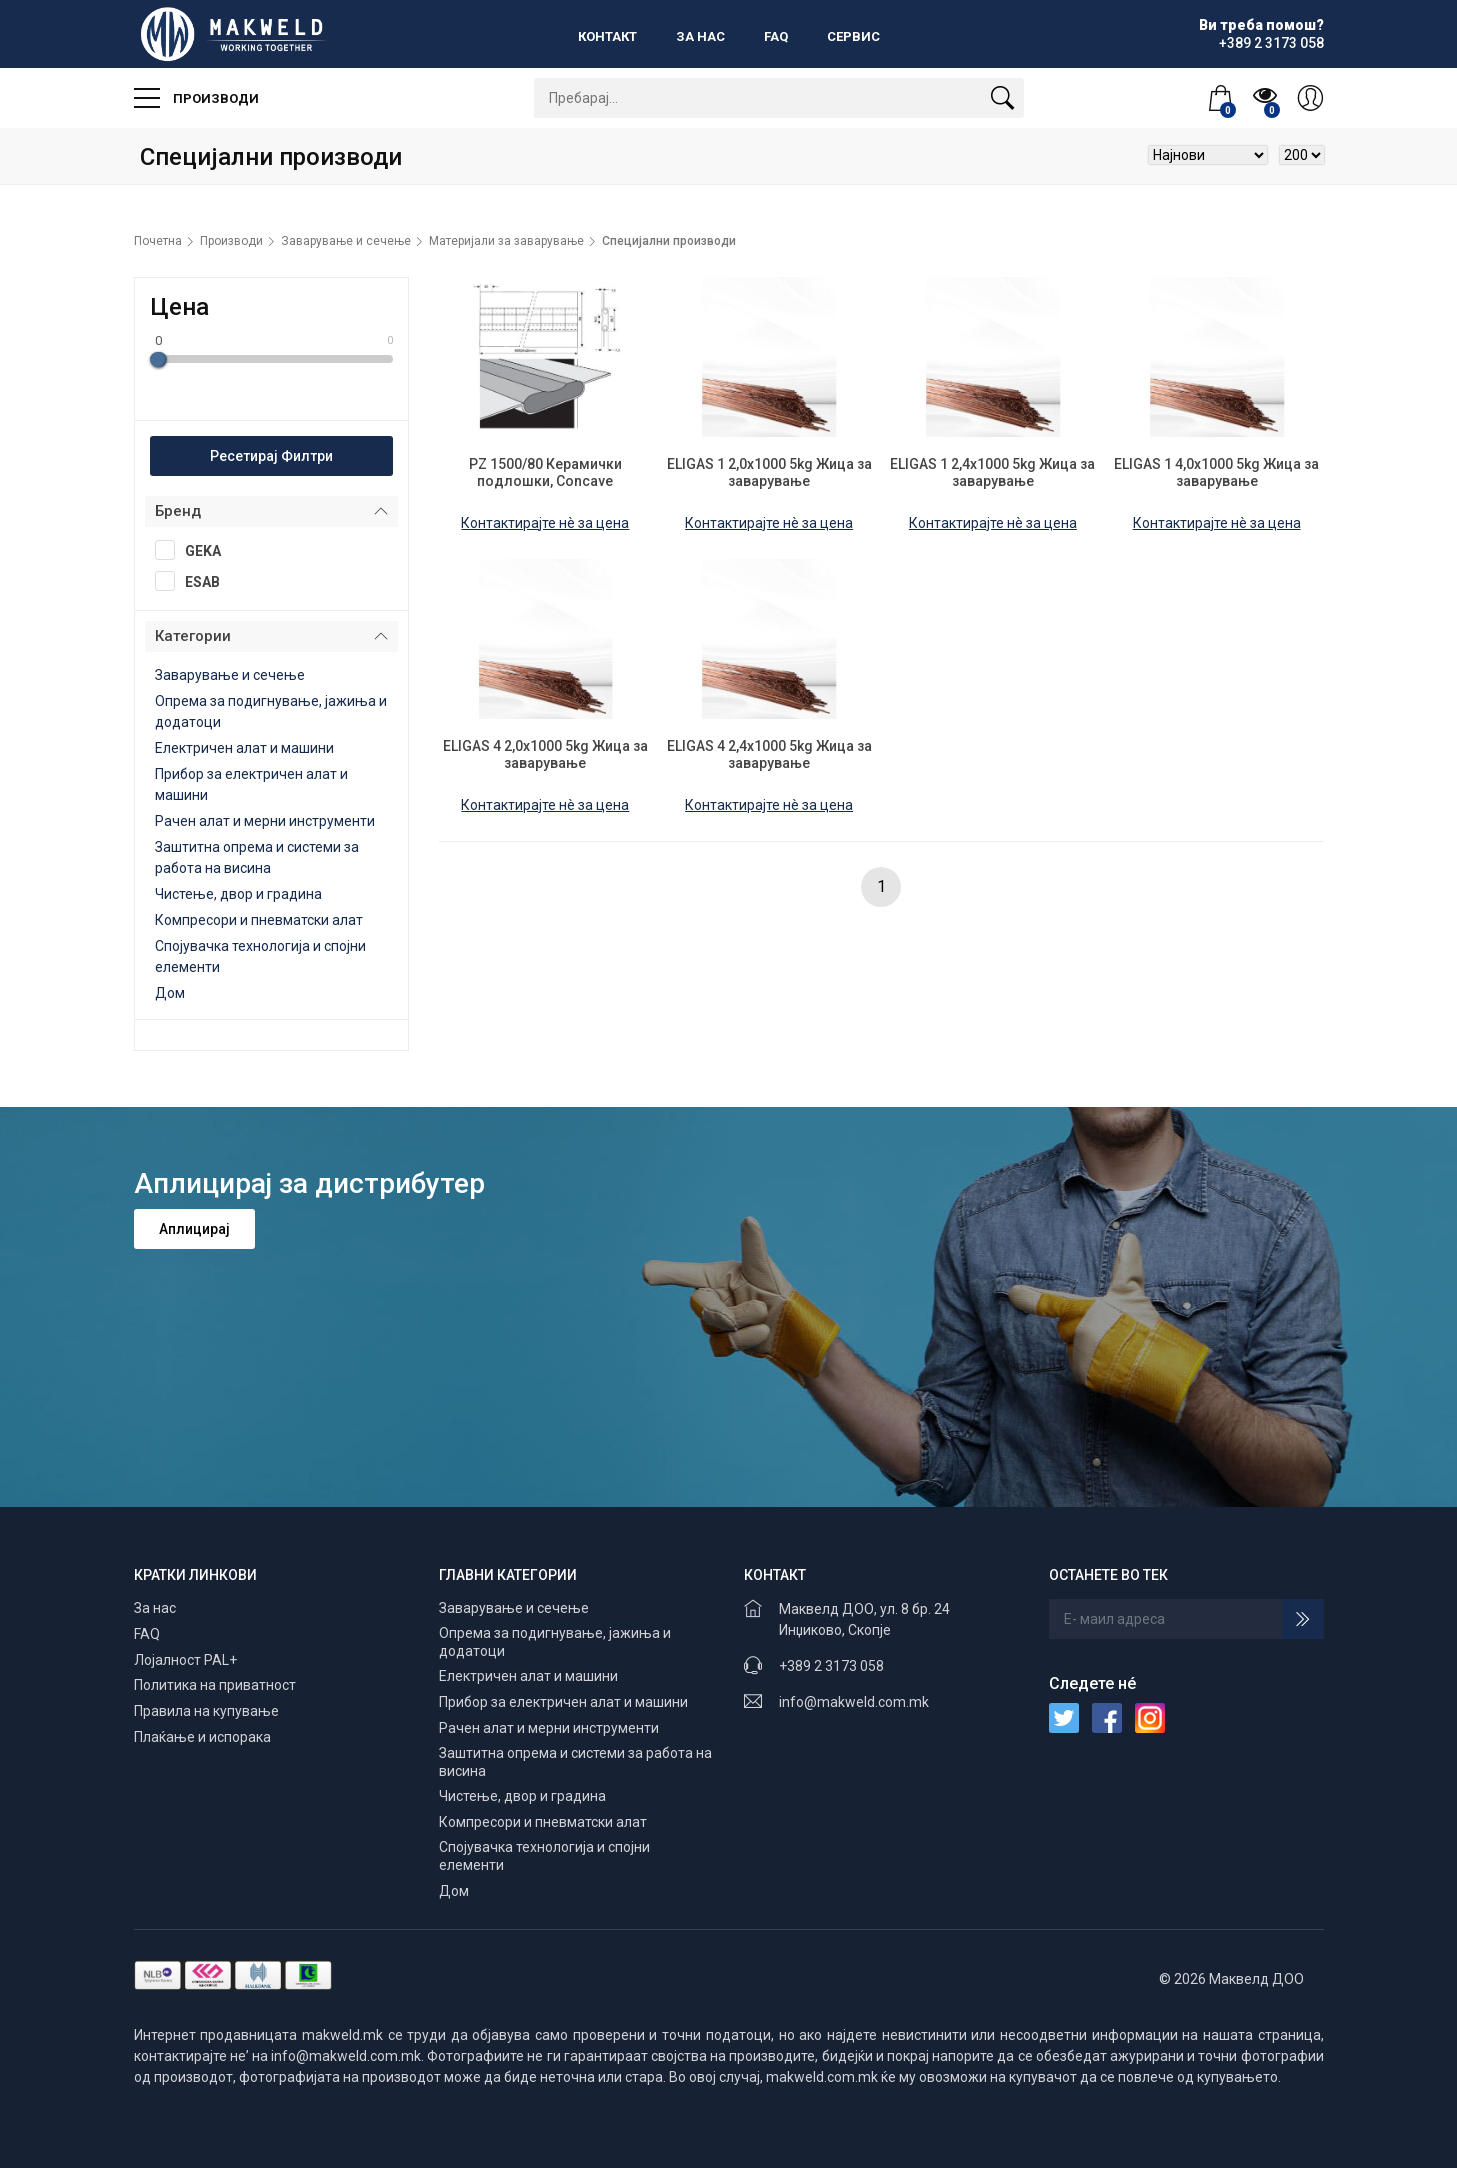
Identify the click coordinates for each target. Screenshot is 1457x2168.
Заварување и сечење (346, 241)
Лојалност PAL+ (185, 1660)
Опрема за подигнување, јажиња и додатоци (555, 1642)
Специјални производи (669, 241)
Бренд (178, 511)
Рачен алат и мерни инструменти (265, 821)
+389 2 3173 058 (831, 1666)
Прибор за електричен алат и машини (563, 1702)
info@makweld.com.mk (854, 1702)
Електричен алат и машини (244, 748)
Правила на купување (206, 1711)
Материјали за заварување (506, 241)
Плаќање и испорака (202, 1737)
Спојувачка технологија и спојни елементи (544, 1856)
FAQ (776, 36)
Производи (196, 98)
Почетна (158, 241)
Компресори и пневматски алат (259, 920)
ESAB (194, 581)
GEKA (194, 550)
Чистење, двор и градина (238, 894)
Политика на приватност (215, 1685)
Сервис (853, 36)
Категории (193, 636)
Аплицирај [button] (194, 1229)
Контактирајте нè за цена (545, 523)
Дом (170, 993)
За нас (700, 36)
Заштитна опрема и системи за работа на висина (575, 1762)
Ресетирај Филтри (271, 456)
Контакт (607, 36)
